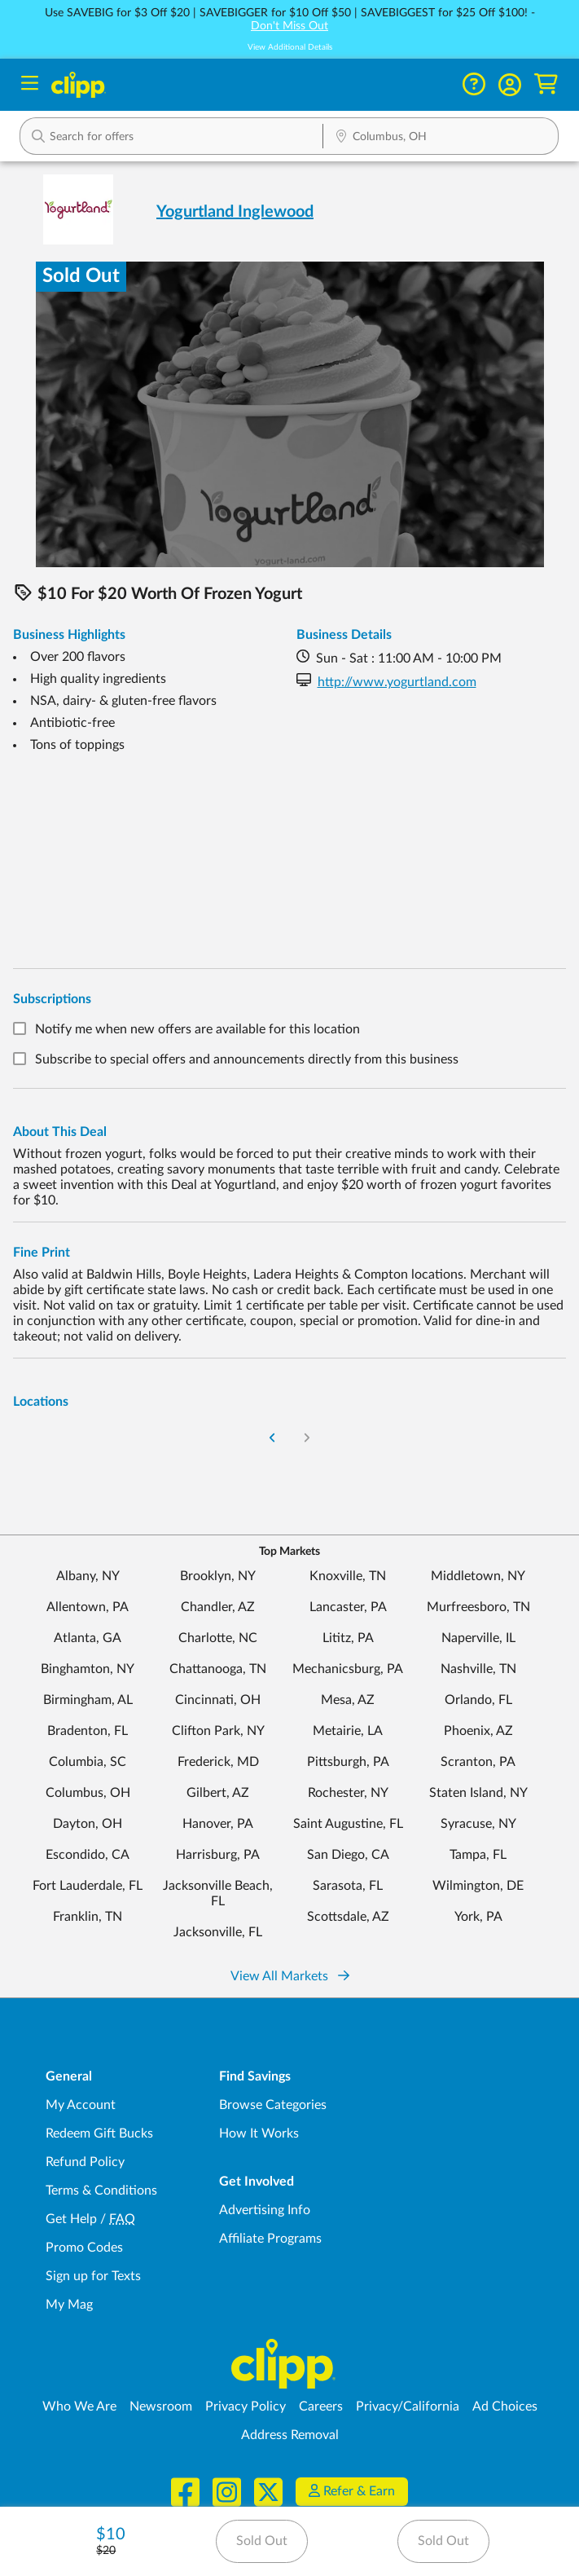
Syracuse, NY (478, 1823)
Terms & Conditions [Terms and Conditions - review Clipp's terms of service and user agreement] (101, 2190)
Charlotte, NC (217, 1638)
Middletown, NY (478, 1576)
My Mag (69, 2304)
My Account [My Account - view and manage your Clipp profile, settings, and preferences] (81, 2104)
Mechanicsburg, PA (347, 1669)
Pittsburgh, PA (348, 1761)
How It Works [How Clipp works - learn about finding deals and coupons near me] (259, 2133)
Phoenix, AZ (478, 1730)
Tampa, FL (478, 1854)
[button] (509, 84)
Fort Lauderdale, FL (88, 1885)
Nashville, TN (478, 1669)
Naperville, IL (478, 1638)
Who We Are (79, 2406)
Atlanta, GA (87, 1638)
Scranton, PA (478, 1761)
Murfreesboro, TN (478, 1607)
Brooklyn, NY (218, 1576)
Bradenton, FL (87, 1730)
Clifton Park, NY (218, 1730)
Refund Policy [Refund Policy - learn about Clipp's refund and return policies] (85, 2162)
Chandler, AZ (218, 1607)
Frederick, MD (218, 1761)
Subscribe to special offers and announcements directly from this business (246, 1060)
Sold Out (261, 2540)
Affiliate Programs (270, 2238)
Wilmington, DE (478, 1885)
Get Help (71, 2219)
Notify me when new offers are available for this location (197, 1029)
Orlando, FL (478, 1699)
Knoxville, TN (347, 1576)
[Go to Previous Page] (272, 1438)
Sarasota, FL (348, 1885)
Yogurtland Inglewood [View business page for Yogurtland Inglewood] (235, 212)
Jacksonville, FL (217, 1932)
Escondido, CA (87, 1854)
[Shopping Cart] (546, 84)
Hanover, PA (217, 1823)
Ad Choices (504, 2406)
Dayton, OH (87, 1823)
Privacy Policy (245, 2406)
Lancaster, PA (348, 1607)
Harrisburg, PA (218, 1854)
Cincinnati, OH (218, 1699)
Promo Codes (84, 2247)
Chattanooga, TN (217, 1669)
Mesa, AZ (348, 1699)
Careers (321, 2406)
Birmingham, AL (88, 1699)
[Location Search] (440, 138)
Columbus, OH (88, 1792)
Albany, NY (88, 1576)
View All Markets (289, 1976)
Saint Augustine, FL (348, 1823)
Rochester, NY (348, 1792)
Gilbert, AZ (217, 1792)
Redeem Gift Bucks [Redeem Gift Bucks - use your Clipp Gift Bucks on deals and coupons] (99, 2133)
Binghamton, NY (87, 1669)
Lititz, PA (348, 1638)
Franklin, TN (87, 1916)
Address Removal (290, 2435)
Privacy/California (407, 2406)
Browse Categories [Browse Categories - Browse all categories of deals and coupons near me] (273, 2104)
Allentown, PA (87, 1607)
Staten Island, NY (478, 1792)
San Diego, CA (348, 1854)
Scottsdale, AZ (348, 1916)
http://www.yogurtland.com (397, 682)
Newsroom (160, 2406)
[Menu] (29, 85)
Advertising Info (264, 2210)
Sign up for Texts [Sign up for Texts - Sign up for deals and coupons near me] (93, 2276)
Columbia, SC (87, 1761)
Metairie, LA (348, 1730)
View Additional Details (290, 47)
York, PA (478, 1916)
